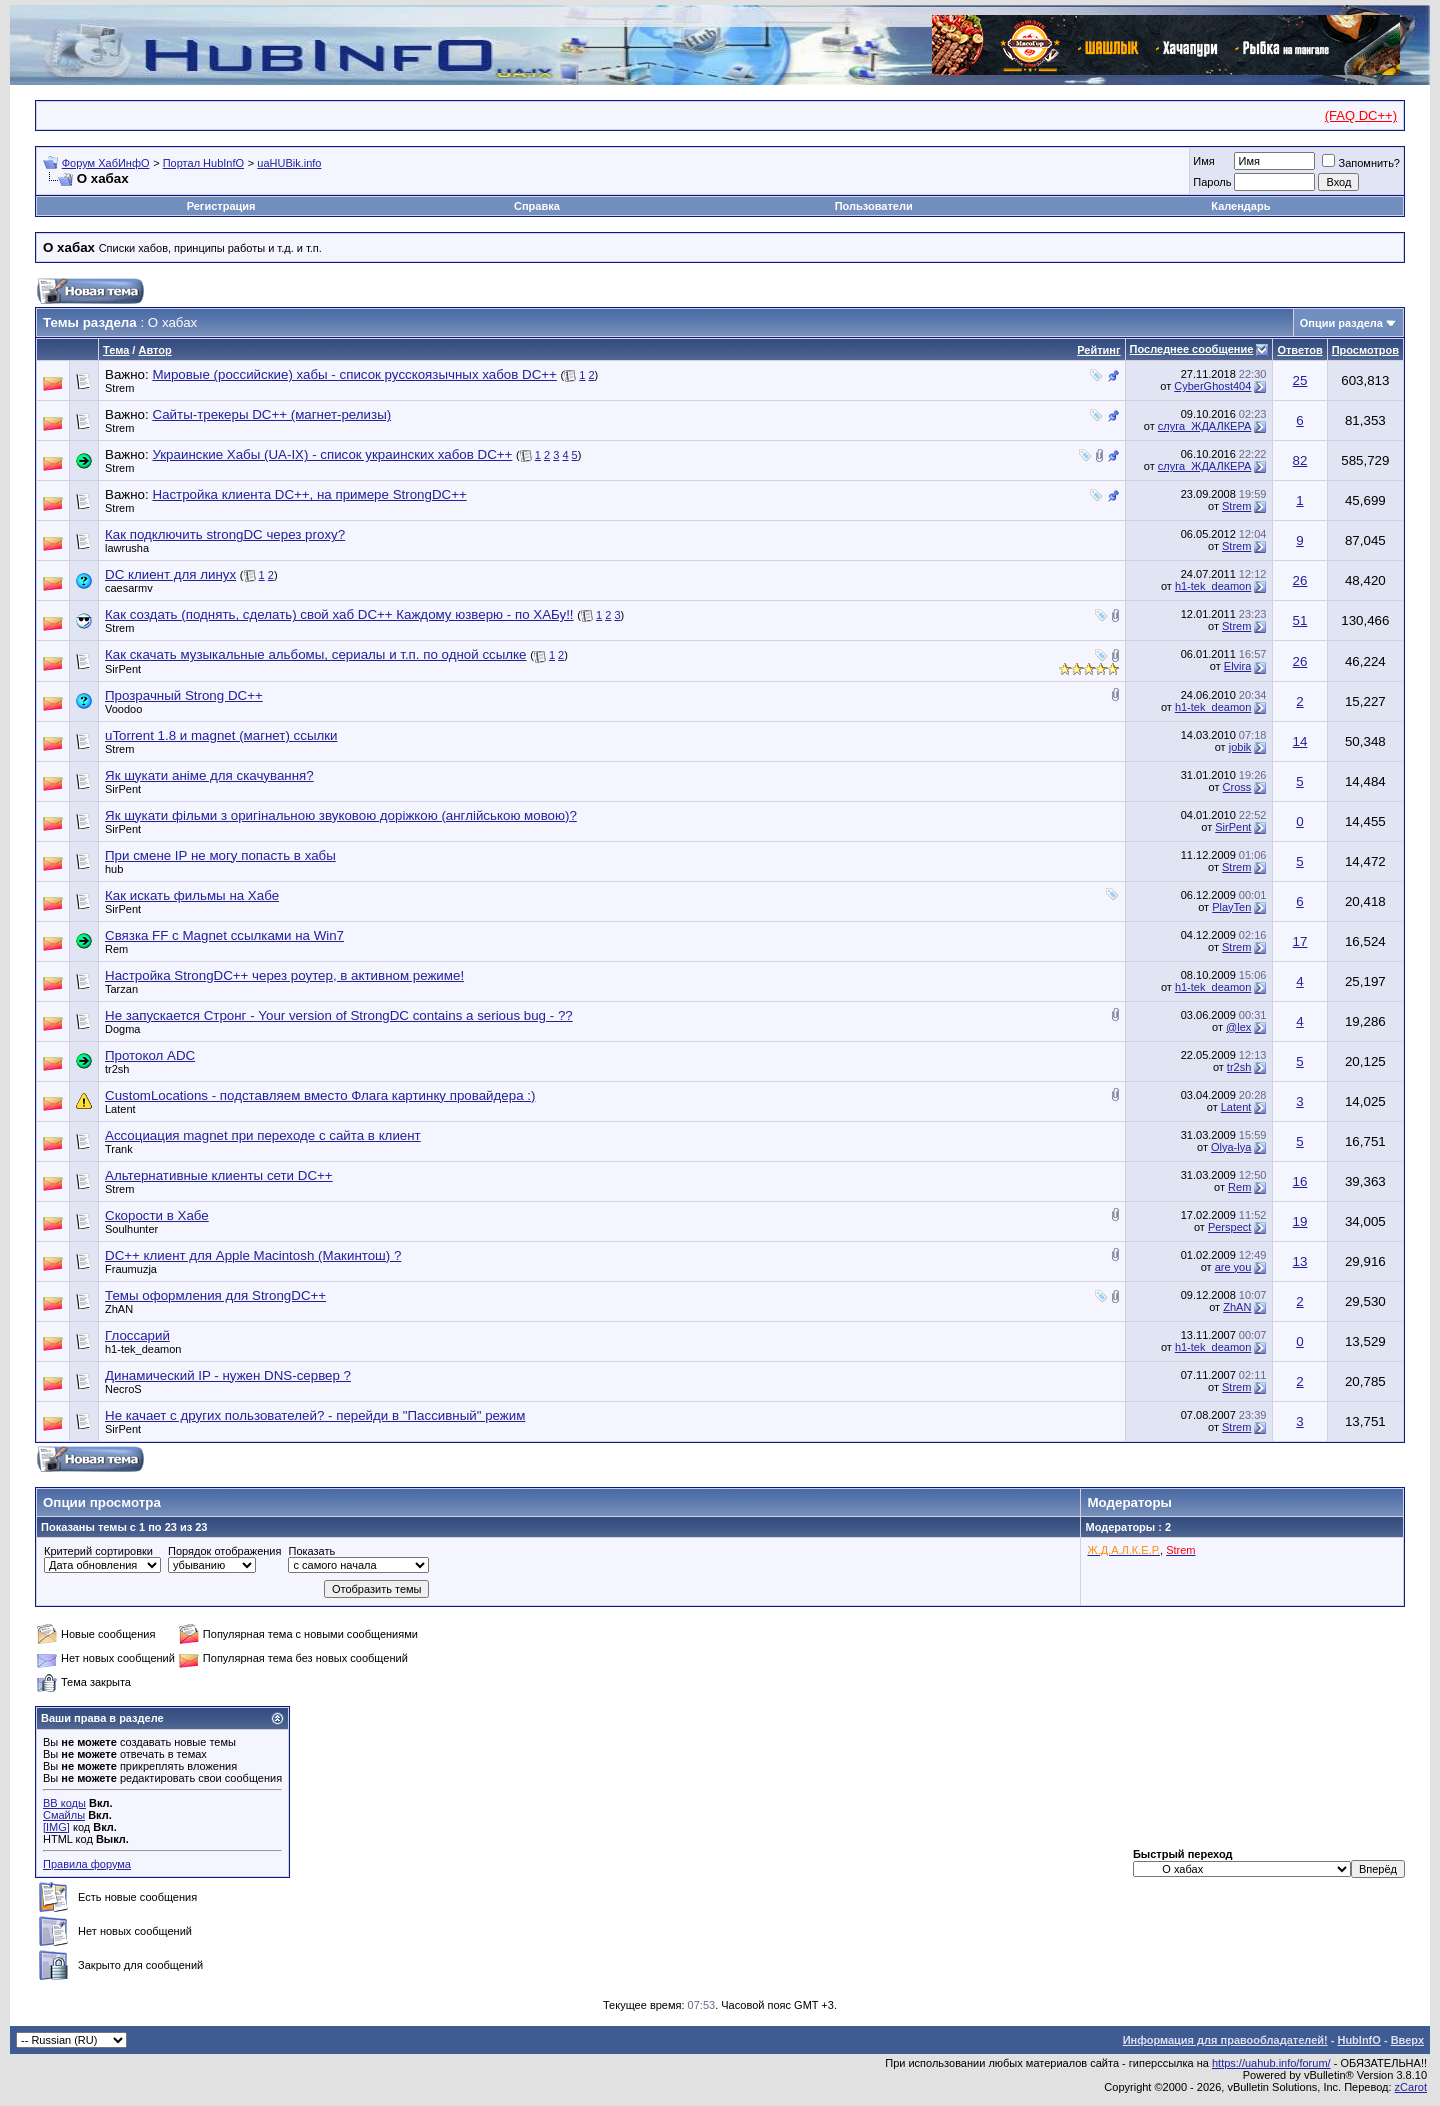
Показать (311, 1551)
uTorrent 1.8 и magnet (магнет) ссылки (221, 735)
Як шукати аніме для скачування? (209, 775)
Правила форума (87, 1864)
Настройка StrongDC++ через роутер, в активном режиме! (284, 975)
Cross (1237, 787)
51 (1300, 620)
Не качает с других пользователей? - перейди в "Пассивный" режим (315, 1415)
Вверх (1407, 2040)
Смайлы (64, 1815)
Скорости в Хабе (157, 1215)
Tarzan (121, 989)
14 (1300, 741)
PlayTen (1231, 907)
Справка (537, 206)
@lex (1238, 1027)
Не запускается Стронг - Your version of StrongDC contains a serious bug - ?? (339, 1015)
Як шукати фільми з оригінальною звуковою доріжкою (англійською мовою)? (341, 815)
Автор (154, 350)
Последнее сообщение (1192, 349)
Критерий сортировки (98, 1551)
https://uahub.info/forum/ (1271, 2063)
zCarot (1411, 2087)
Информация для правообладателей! (1225, 2040)
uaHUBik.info (289, 163)
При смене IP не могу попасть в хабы (220, 855)
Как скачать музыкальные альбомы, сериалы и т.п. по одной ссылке (315, 654)
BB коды (64, 1803)
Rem (116, 949)
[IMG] (56, 1827)
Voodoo (123, 709)
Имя (1203, 161)
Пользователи (874, 206)
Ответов (1299, 350)
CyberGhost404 (1212, 386)
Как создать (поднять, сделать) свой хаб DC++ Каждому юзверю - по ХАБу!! (339, 614)
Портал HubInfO (203, 163)
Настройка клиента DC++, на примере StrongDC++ (309, 494)
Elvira (1238, 666)
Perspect (1229, 1227)
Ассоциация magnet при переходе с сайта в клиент (263, 1135)
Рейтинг (1098, 350)
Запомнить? (1361, 163)
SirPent (123, 669)
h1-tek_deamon (1213, 586)
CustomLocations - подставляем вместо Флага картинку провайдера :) (320, 1095)
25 (1300, 380)
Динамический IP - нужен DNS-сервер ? (228, 1375)
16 (1300, 1181)
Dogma (122, 1029)
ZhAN (119, 1309)
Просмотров (1365, 350)
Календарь (1240, 206)
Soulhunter (131, 1229)
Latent (120, 1109)
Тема (116, 350)
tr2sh (117, 1069)
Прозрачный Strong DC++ (184, 695)
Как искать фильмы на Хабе (192, 895)
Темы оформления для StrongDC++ (215, 1295)
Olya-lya (1231, 1147)
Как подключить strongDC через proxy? (225, 534)
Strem (119, 388)
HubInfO (1358, 2040)
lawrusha (127, 548)
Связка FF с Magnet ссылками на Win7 (224, 935)
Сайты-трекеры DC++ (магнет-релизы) (271, 414)
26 (1300, 580)
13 (1300, 1261)
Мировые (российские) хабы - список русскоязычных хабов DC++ (354, 374)
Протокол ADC (150, 1055)
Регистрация (221, 206)
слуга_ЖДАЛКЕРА (1205, 426)
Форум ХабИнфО (106, 163)
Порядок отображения (224, 1551)
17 (1300, 941)
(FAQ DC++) (1361, 115)
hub (114, 869)
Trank (119, 1149)
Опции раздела (1341, 323)
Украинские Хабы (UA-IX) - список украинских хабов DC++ (332, 454)
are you (1233, 1267)
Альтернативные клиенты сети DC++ (219, 1175)
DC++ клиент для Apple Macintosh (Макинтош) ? (253, 1255)
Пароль (1212, 182)
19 (1300, 1221)
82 (1300, 460)
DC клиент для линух (170, 574)
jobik (1240, 747)
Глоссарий (137, 1335)
